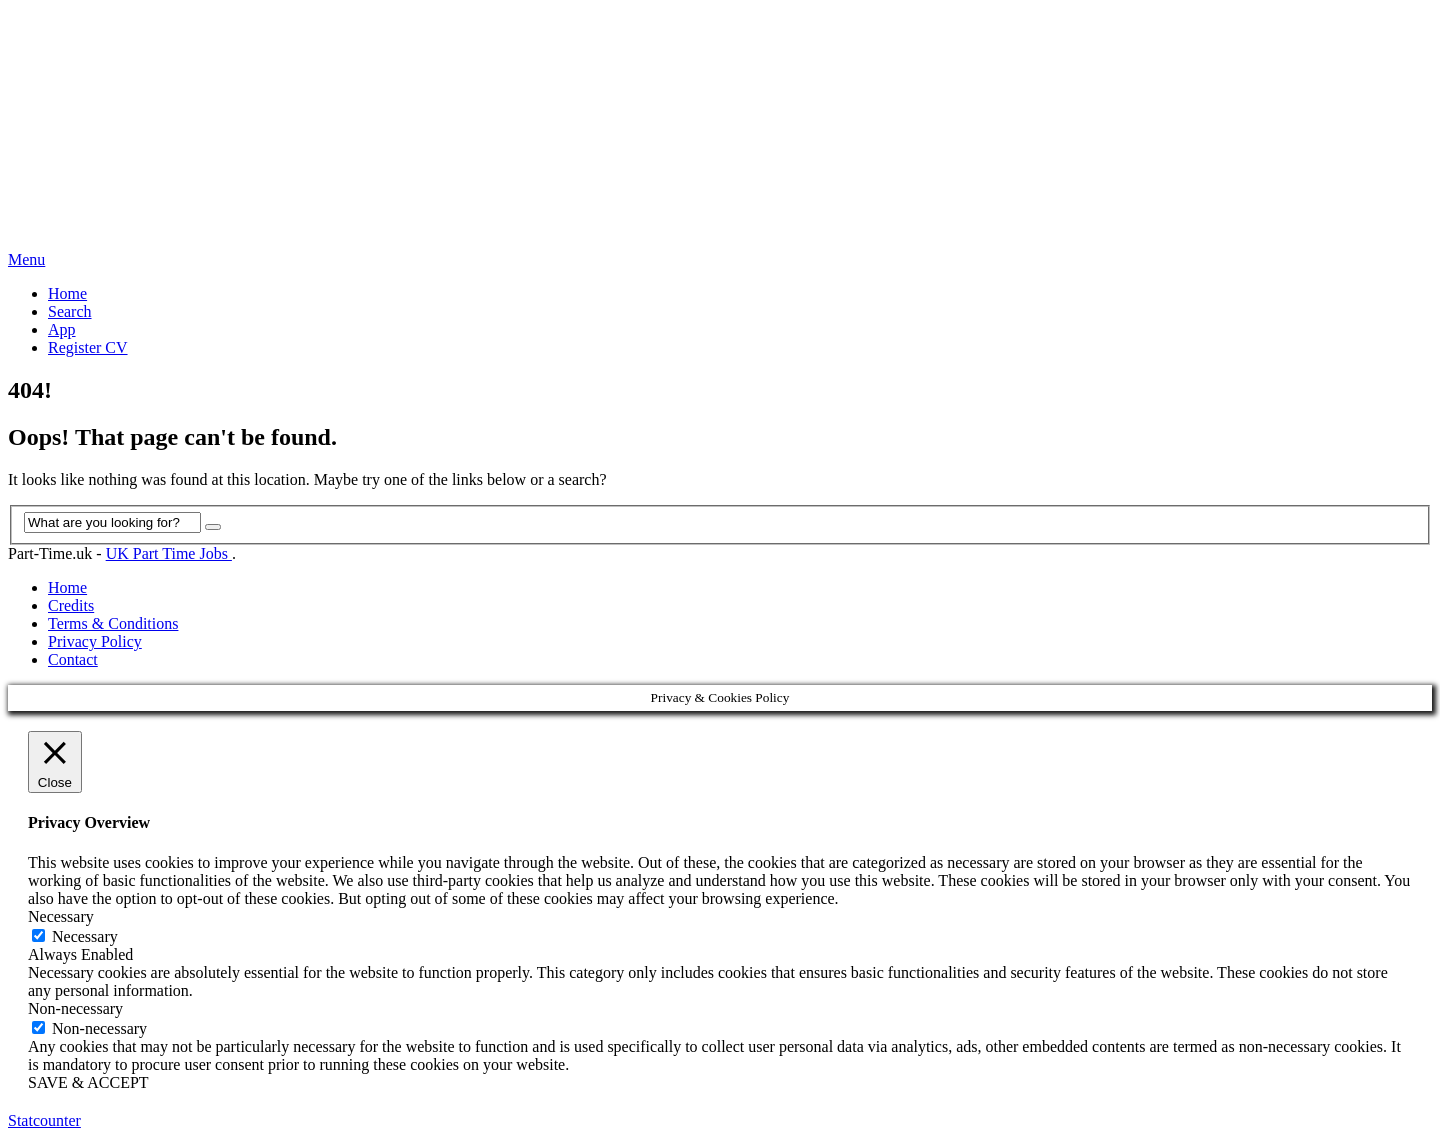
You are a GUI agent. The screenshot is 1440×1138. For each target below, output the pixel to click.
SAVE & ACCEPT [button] (88, 1082)
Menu (26, 259)
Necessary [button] (61, 916)
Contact (73, 659)
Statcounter (44, 1120)
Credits (71, 605)
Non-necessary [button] (75, 1008)
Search (70, 311)
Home (67, 293)
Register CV (88, 347)
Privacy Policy (95, 641)
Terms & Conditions (113, 623)
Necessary (85, 936)
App (62, 329)
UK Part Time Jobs (169, 553)
